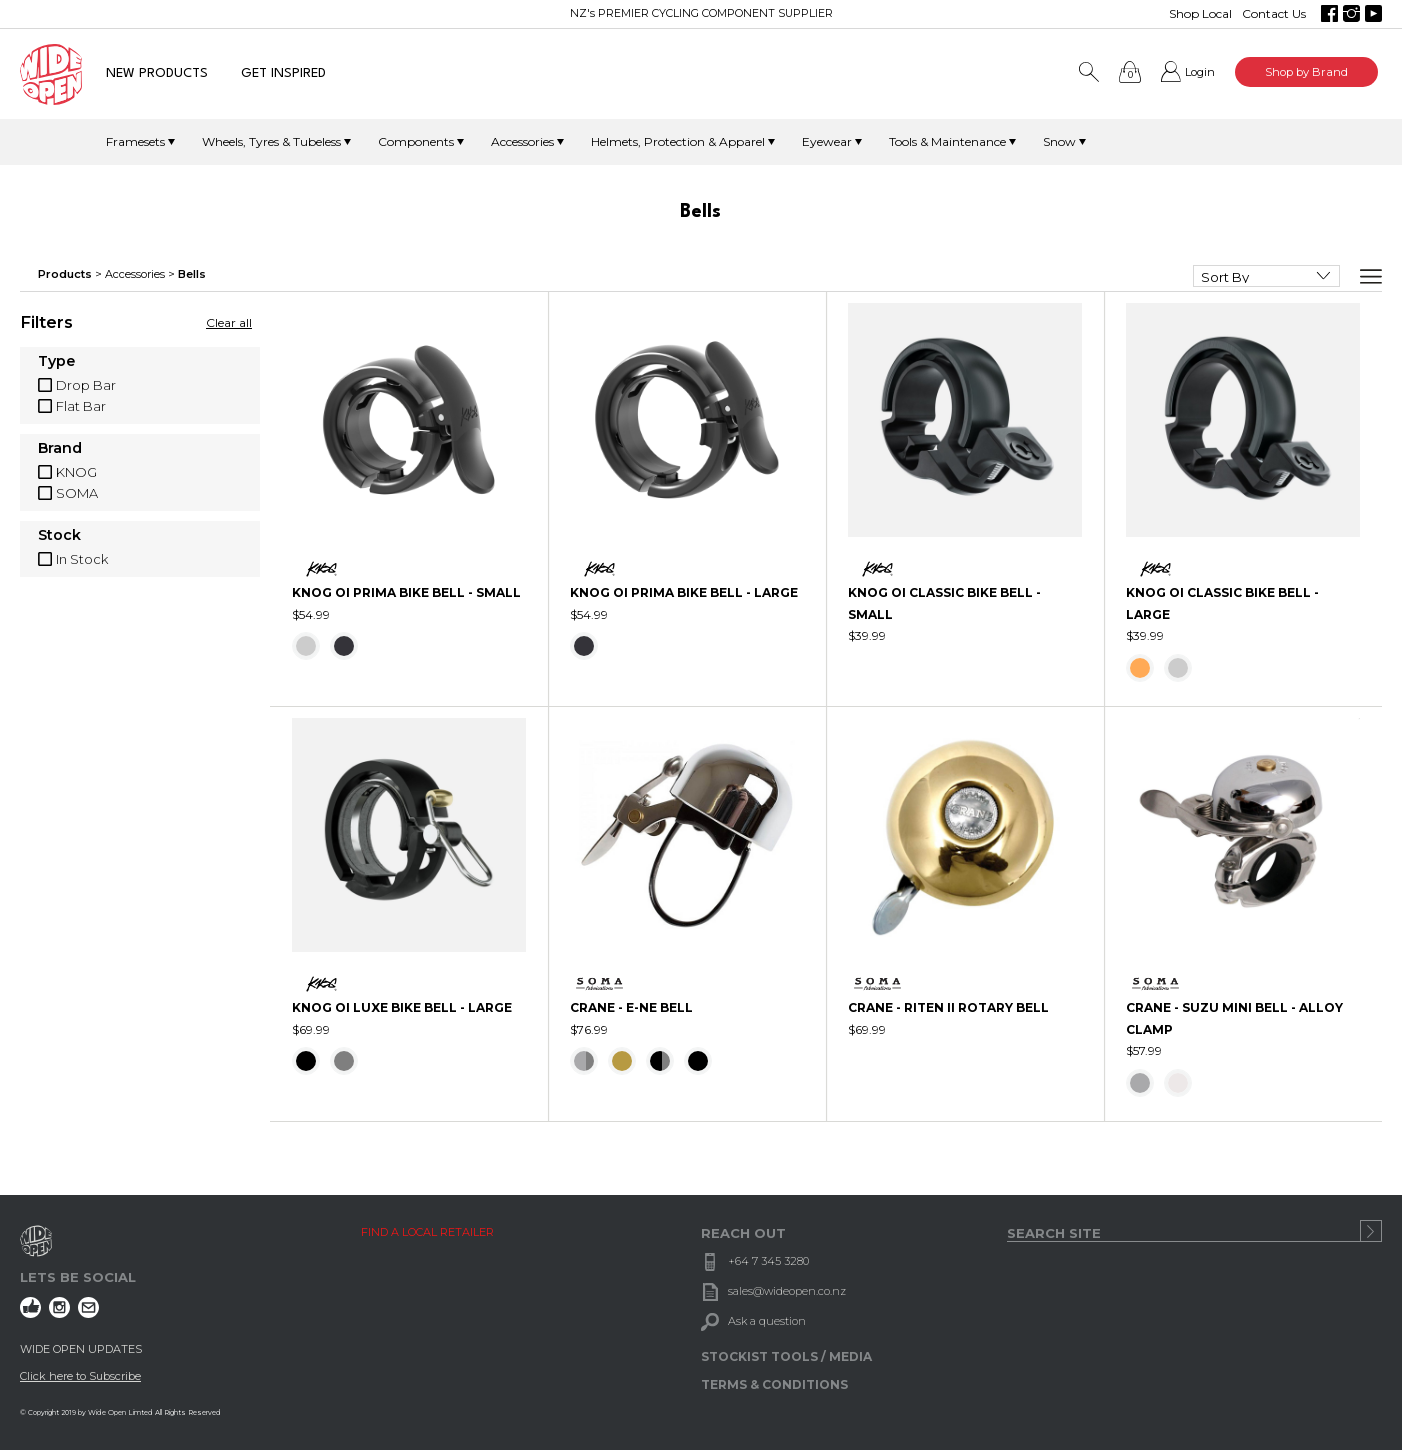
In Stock (82, 559)
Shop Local (1200, 13)
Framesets (135, 141)
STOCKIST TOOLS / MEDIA (786, 1356)
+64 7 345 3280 (768, 1261)
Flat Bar (81, 406)
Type (56, 362)
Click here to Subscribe (80, 1376)
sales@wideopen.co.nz (787, 1291)
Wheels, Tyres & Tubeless (271, 141)
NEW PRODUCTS (157, 73)
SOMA (77, 493)
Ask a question (767, 1321)
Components (416, 141)
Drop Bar (86, 385)
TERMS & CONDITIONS (774, 1384)
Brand (60, 449)
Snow (1059, 141)
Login (1200, 72)
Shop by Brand (1306, 72)
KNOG (76, 472)
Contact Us (1274, 13)
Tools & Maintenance (947, 141)
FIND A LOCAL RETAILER (427, 1232)
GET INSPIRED (283, 73)
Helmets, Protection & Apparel (678, 141)
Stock (59, 536)
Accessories (522, 141)
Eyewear (827, 141)
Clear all (229, 322)
